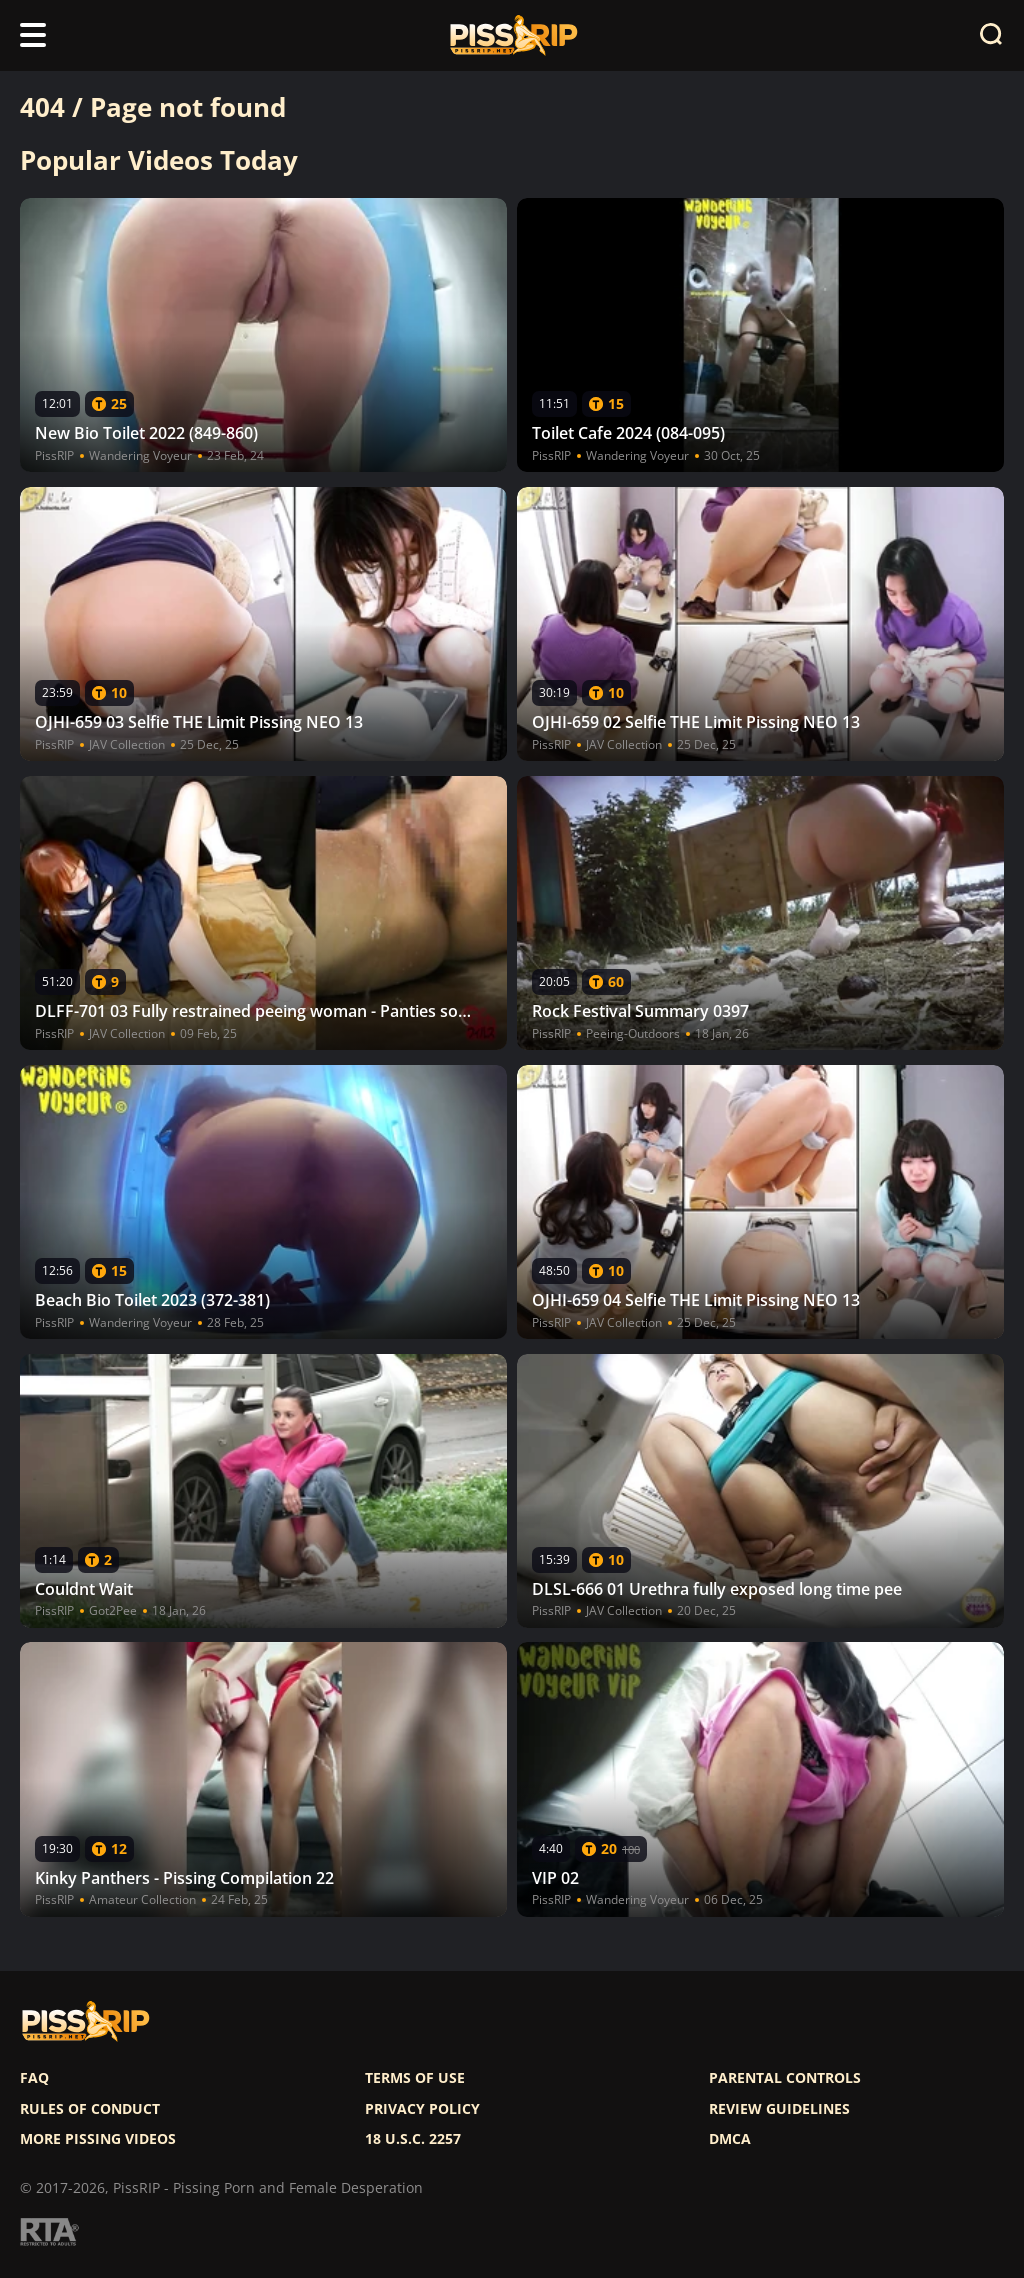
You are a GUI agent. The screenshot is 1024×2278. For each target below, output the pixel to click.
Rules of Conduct (90, 2109)
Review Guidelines (779, 2109)
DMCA (730, 2139)
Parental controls (785, 2078)
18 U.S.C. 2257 (413, 2139)
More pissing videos (98, 2139)
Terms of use (415, 2078)
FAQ (34, 2078)
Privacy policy (422, 2109)
